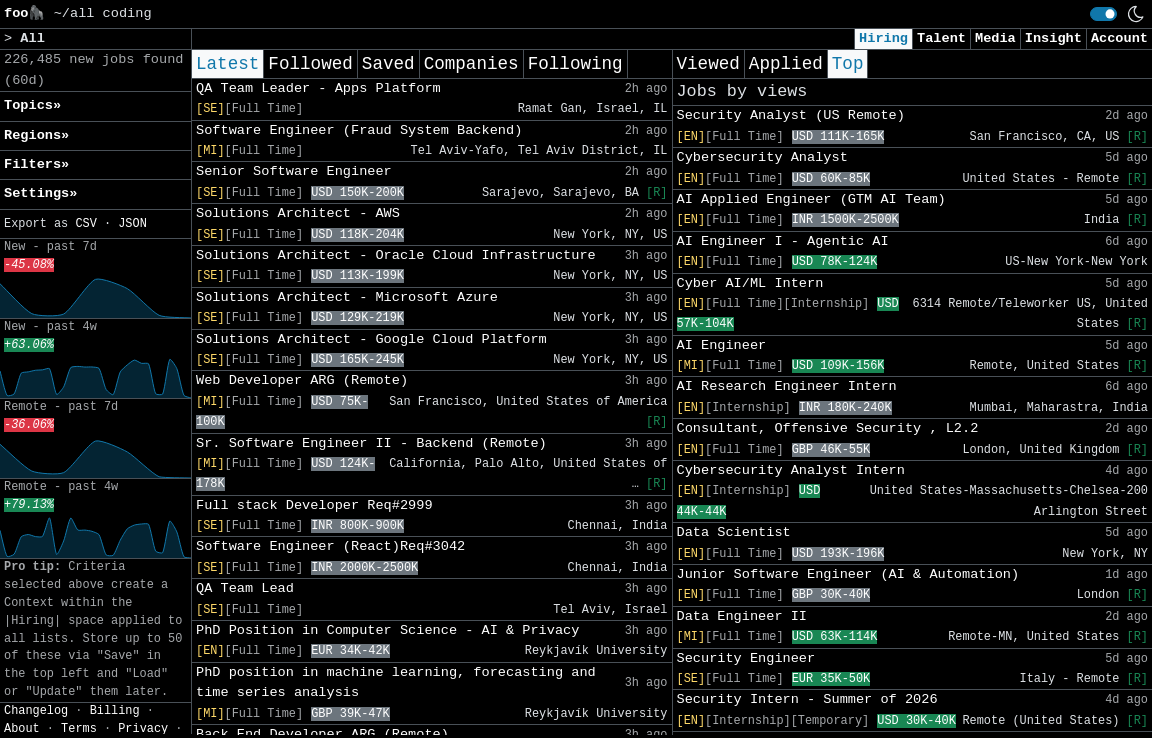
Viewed (708, 64)
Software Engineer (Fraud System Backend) (359, 130)
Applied (786, 64)
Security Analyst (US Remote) (791, 115)
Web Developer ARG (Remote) (302, 380)
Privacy (143, 729)
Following (575, 64)
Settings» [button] (40, 193)
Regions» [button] (36, 135)
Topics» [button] (32, 105)
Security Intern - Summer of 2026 (807, 699)
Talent (941, 38)
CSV (85, 224)
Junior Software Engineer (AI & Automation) (848, 574)
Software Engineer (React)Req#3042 (330, 546)
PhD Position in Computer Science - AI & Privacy (387, 630)
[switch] (1103, 14)
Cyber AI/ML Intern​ (750, 283)
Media (995, 38)
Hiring (883, 38)
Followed (310, 64)
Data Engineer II (742, 616)
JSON (132, 224)
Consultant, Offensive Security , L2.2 (828, 428)
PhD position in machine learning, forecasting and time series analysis (396, 682)
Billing (115, 711)
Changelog (36, 711)
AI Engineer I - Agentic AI (783, 241)
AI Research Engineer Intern (787, 386)
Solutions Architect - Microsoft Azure (347, 297)
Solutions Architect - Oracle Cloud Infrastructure (396, 255)
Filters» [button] (36, 164)
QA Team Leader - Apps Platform (318, 88)
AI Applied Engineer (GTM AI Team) (811, 199)
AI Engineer (722, 345)
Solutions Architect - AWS (298, 213)
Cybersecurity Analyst (762, 157)
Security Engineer (746, 658)
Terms (79, 729)
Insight (1053, 38)
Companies (471, 64)
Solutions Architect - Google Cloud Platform (371, 339)
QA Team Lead (245, 588)
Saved (388, 64)
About (22, 729)
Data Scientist (734, 532)
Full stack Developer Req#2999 (314, 505)
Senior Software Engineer (294, 171)
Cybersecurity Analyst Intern (791, 470)
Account (1119, 38)
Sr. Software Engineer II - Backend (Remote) (371, 443)
